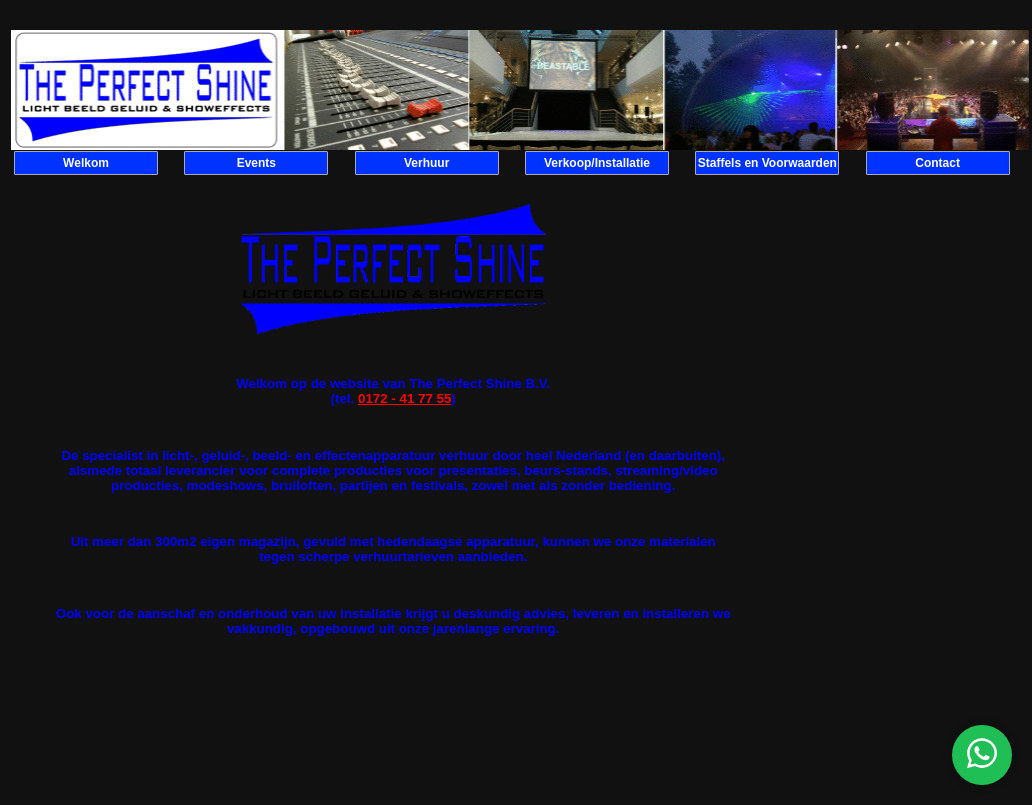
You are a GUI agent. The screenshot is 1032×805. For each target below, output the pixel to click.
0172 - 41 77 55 (404, 398)
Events (256, 163)
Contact (937, 163)
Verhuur (426, 163)
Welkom (86, 163)
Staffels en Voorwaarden (767, 163)
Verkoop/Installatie (597, 163)
